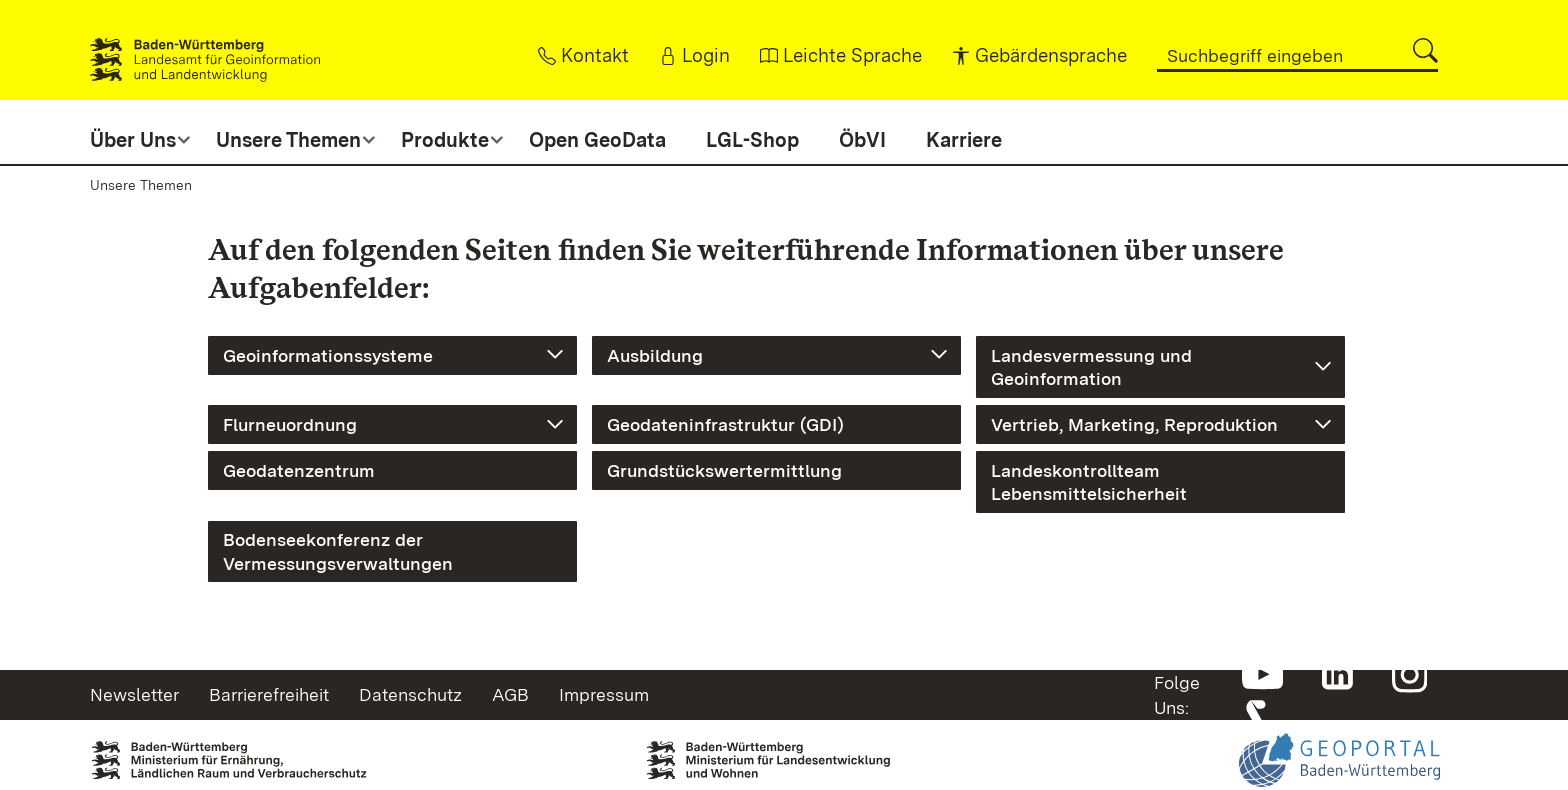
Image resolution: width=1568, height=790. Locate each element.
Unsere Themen (141, 185)
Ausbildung (655, 355)
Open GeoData (597, 140)
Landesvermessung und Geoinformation (1091, 367)
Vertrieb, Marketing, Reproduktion (1134, 424)
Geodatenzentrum (299, 470)
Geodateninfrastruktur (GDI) (725, 424)
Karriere (964, 140)
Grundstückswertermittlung (724, 470)
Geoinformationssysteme (328, 355)
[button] (1425, 50)
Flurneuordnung (290, 424)
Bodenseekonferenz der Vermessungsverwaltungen (338, 551)
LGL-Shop (752, 140)
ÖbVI (862, 140)
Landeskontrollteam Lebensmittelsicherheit (1089, 482)
